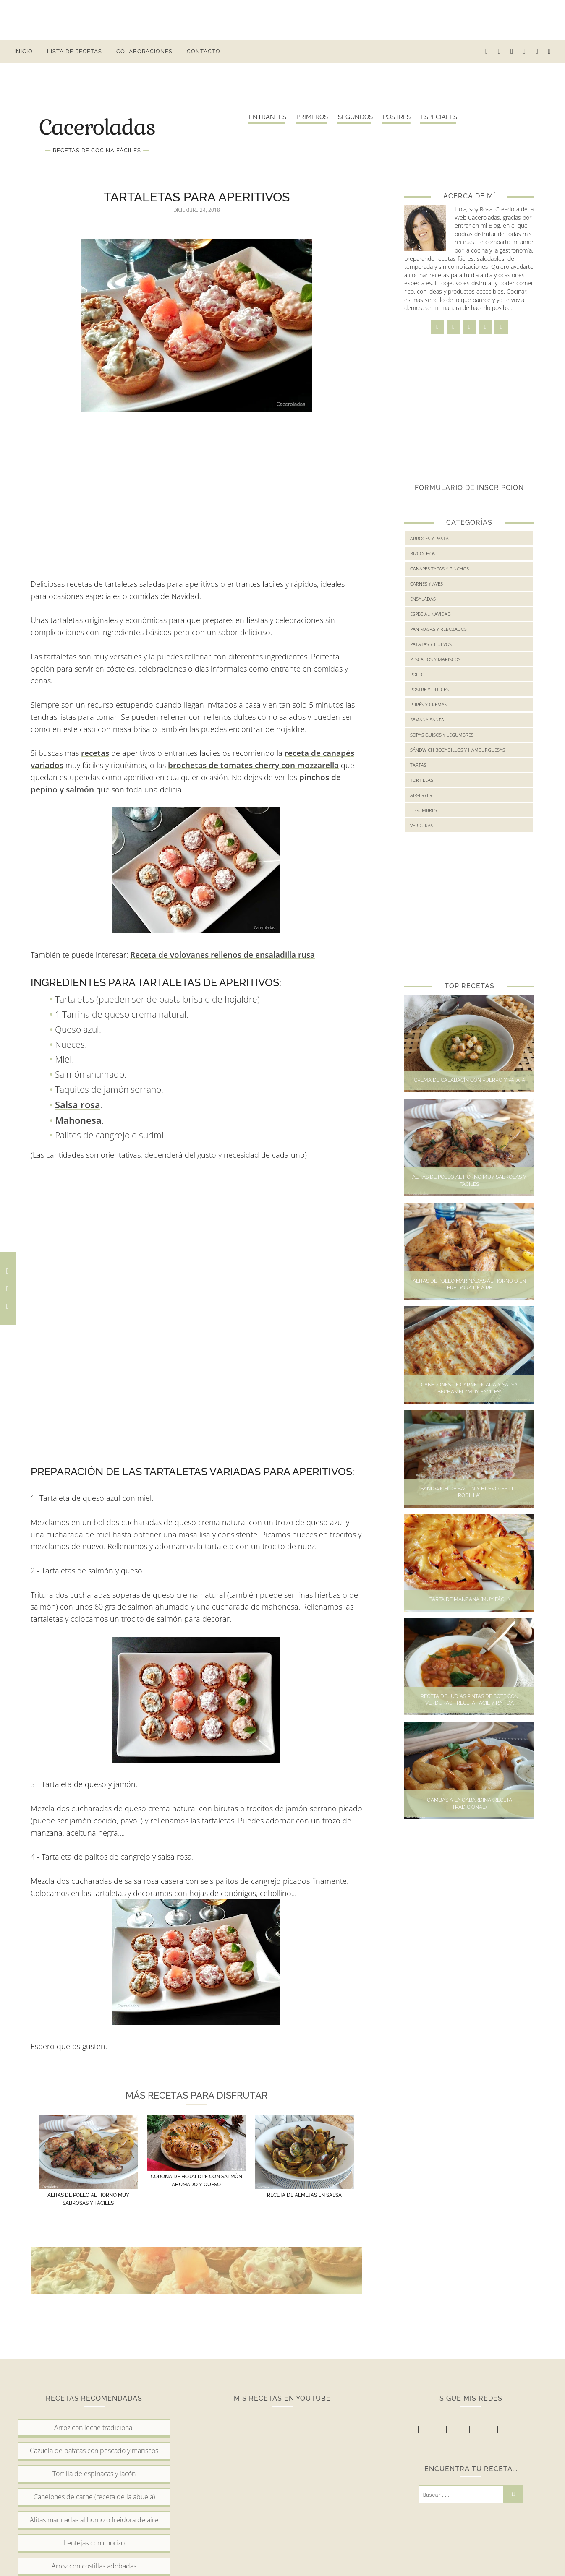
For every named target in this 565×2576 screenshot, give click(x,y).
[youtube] (537, 51)
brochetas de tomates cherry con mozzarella (253, 765)
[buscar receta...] (549, 51)
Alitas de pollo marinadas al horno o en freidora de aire (469, 1284)
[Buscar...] (461, 2494)
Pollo (417, 674)
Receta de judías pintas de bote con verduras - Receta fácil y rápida (469, 1699)
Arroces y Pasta (429, 538)
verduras (421, 825)
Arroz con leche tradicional (94, 2427)
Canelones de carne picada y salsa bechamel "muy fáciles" (469, 1388)
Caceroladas (97, 126)
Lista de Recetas (74, 51)
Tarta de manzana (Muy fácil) (469, 1599)
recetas (95, 753)
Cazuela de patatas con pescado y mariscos (94, 2450)
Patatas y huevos (431, 644)
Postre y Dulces (429, 689)
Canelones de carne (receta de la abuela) (94, 2496)
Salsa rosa (77, 1104)
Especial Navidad (430, 614)
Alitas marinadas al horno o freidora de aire (94, 2519)
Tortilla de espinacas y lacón (94, 2473)
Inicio (23, 51)
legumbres (423, 810)
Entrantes (267, 117)
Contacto (203, 51)
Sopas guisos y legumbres (441, 735)
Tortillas (421, 780)
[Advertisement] (282, 19)
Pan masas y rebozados (438, 629)
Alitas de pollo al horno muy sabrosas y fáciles (469, 1180)
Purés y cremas (428, 704)
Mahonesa (78, 1120)
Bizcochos (422, 553)
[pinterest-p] (524, 51)
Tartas (418, 765)
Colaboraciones (144, 51)
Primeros (312, 117)
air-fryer (421, 795)
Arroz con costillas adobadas (94, 2566)
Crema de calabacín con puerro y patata (469, 1080)
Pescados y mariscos (435, 659)
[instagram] (499, 51)
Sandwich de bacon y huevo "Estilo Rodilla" (469, 1492)
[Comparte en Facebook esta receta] (7, 1271)
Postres (397, 117)
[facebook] (486, 51)
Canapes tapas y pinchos (439, 568)
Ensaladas (423, 599)
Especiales (439, 117)
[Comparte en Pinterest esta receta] (7, 1306)
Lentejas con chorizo (94, 2542)
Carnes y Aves (426, 584)
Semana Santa (427, 719)
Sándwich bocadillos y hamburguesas (457, 750)
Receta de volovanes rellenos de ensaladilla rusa (222, 954)
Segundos (355, 117)
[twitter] (511, 51)
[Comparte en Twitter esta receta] (7, 1288)
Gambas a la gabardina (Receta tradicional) (469, 1803)
